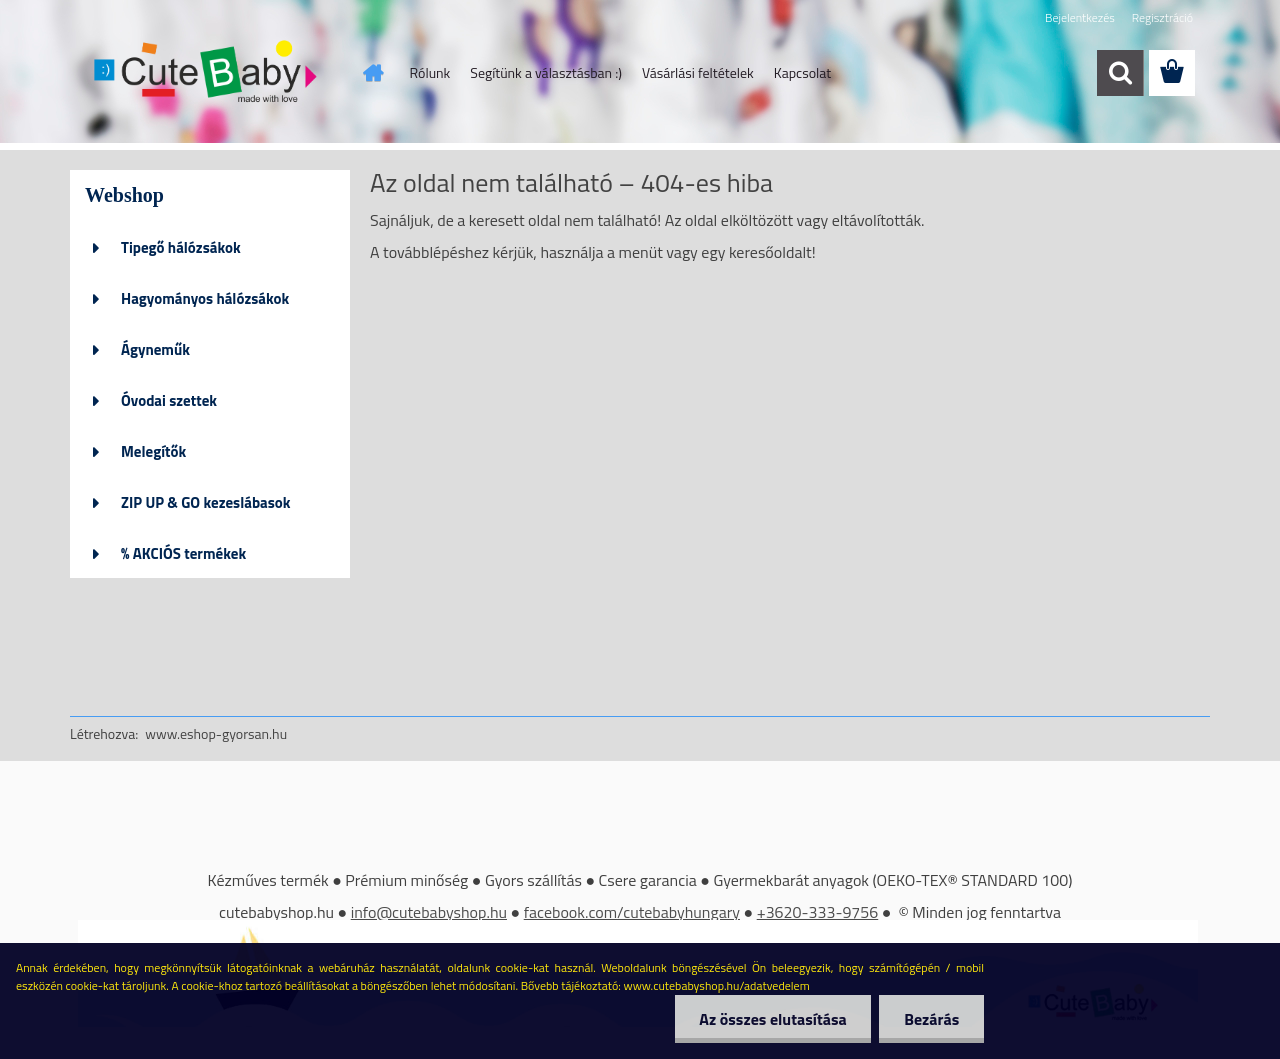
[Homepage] (372, 73)
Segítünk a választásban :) (546, 72)
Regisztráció (1162, 17)
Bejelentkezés (1080, 17)
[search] (1120, 73)
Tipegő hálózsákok (181, 247)
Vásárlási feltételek (698, 72)
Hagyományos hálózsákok (205, 298)
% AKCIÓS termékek (183, 553)
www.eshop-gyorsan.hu (216, 733)
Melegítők (153, 451)
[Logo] (207, 74)
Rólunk (430, 72)
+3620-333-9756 (818, 912)
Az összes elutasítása (772, 1019)
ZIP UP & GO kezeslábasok (206, 502)
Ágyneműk (155, 349)
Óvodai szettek (169, 400)
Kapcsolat (803, 72)
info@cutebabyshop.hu (429, 912)
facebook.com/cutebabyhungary (632, 912)
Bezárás (931, 1019)
